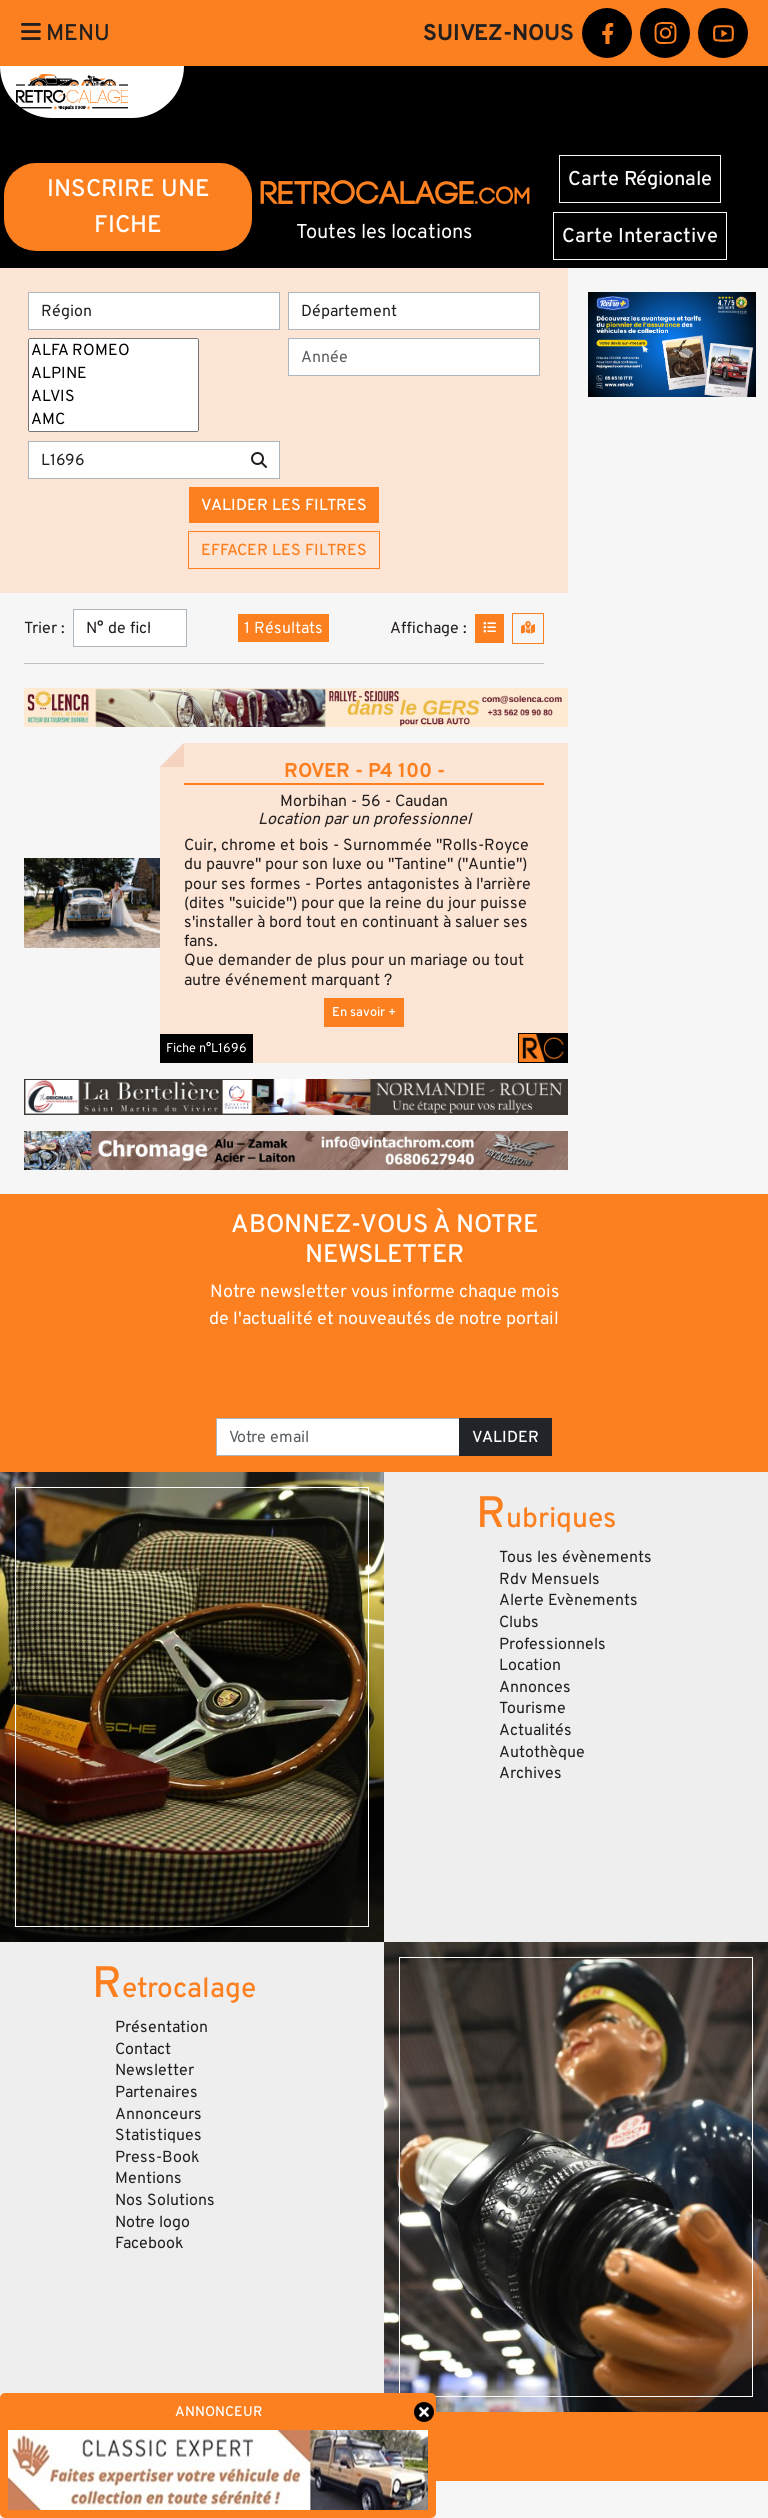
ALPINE (113, 373)
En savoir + (364, 1012)
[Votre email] (338, 1437)
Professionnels (552, 1644)
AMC (113, 419)
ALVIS (113, 396)
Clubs (519, 1622)
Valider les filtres (284, 505)
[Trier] (130, 628)
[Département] (414, 311)
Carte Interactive (640, 236)
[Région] (154, 311)
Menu (65, 33)
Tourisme (532, 1708)
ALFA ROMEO (113, 350)
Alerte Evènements (568, 1600)
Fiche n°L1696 (206, 1048)
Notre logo (152, 2222)
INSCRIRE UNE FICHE (128, 206)
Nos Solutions (165, 2200)
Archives (530, 1773)
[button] (92, 903)
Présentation (161, 2027)
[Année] (414, 357)
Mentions (148, 2178)
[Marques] (113, 385)
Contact (143, 2049)
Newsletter (154, 2070)
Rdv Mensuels (549, 1579)
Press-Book (157, 2157)
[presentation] (385, 1372)
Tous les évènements (575, 1557)
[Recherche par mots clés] (133, 460)
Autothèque (542, 1752)
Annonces (535, 1687)
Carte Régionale (640, 179)
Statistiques (158, 2135)
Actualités (535, 1730)
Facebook (149, 2243)
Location (530, 1665)
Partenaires (156, 2092)
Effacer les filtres (284, 550)
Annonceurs (158, 2114)
